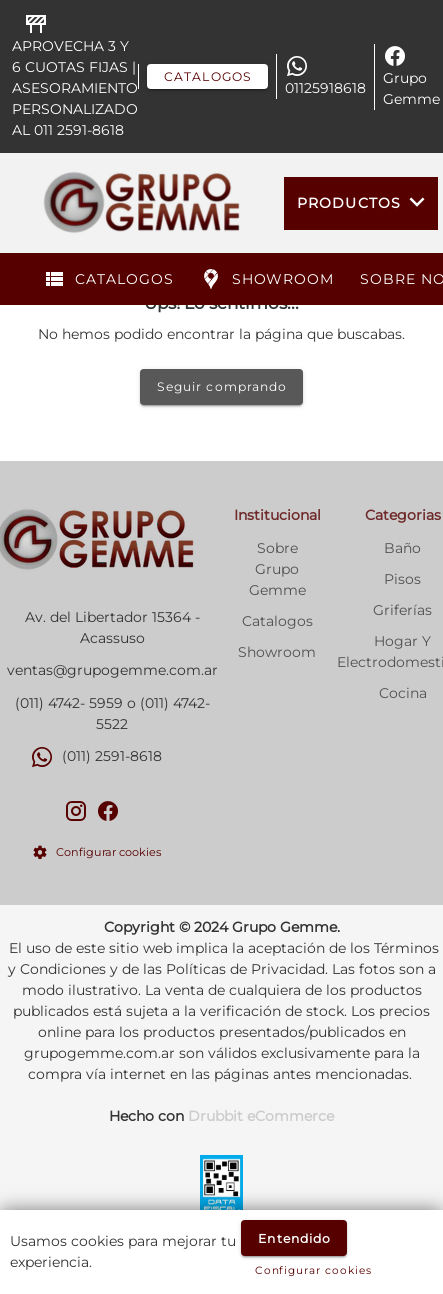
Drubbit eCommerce (261, 1116)
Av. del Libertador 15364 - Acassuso (112, 627)
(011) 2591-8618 (112, 756)
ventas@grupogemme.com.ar (112, 670)
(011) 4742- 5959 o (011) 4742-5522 (112, 713)
